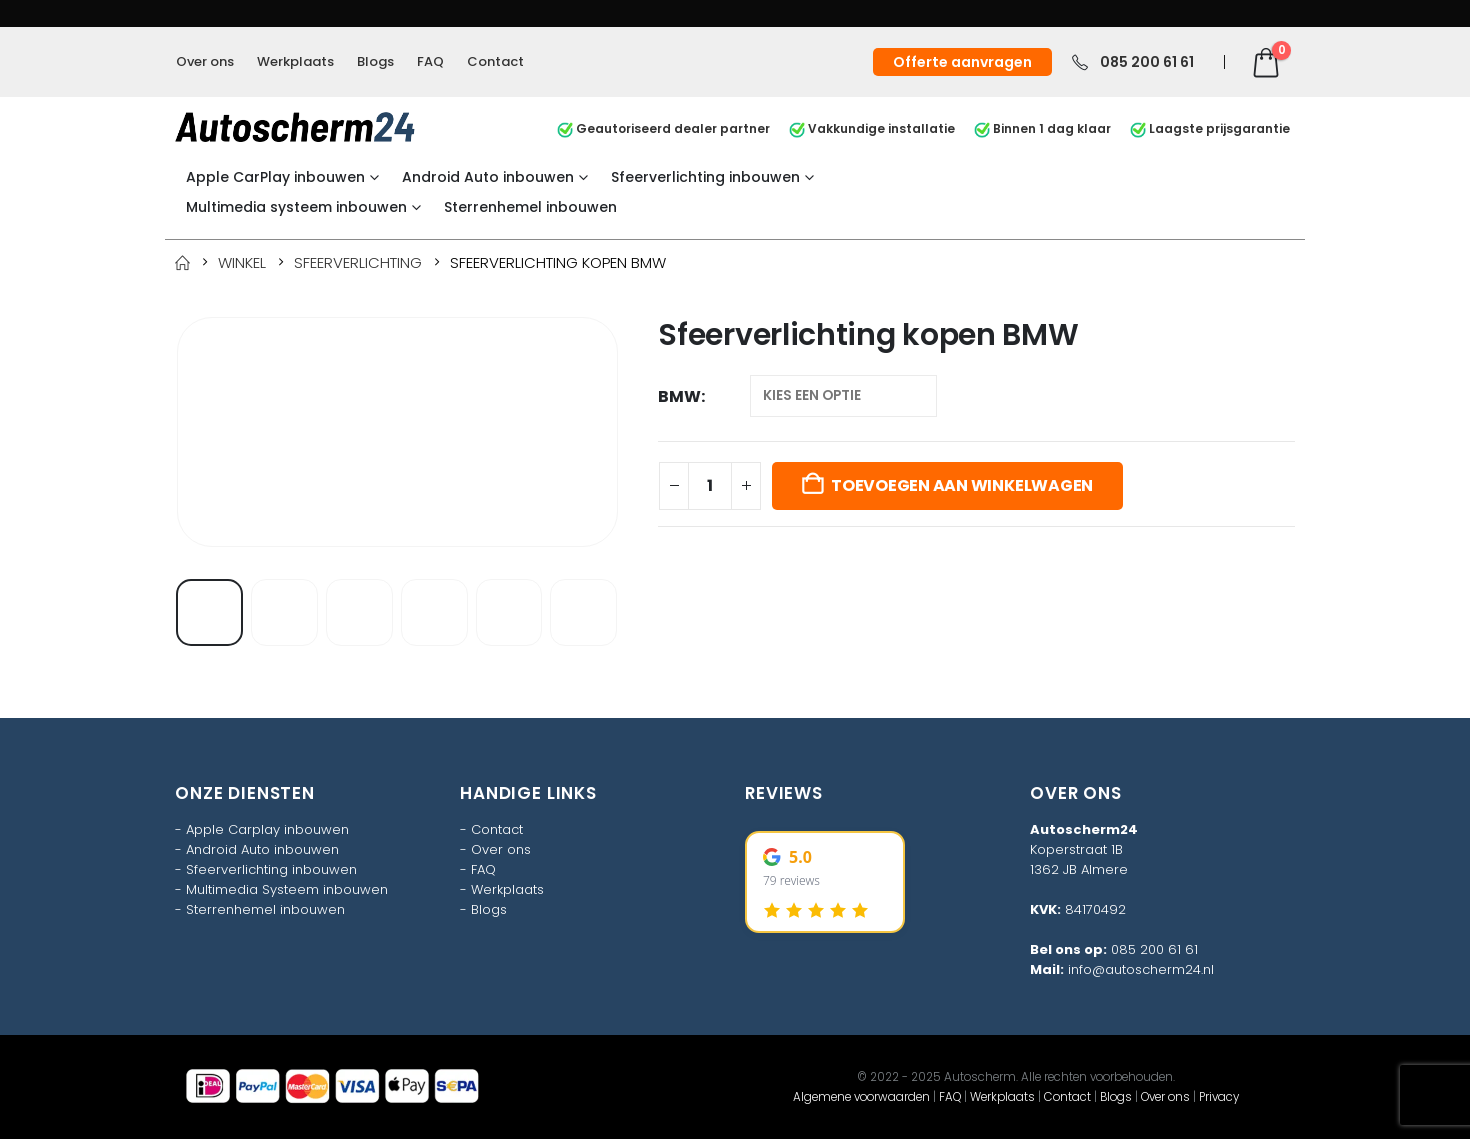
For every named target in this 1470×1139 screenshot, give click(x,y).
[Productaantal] (710, 486)
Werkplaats (295, 61)
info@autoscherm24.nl (1141, 969)
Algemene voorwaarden (861, 1097)
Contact (495, 61)
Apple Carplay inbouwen (267, 829)
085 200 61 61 (1154, 949)
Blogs (375, 61)
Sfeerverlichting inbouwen (705, 177)
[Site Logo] (295, 127)
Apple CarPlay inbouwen (275, 177)
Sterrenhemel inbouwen (530, 207)
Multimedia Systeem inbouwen (287, 889)
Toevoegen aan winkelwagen (962, 485)
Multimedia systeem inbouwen (296, 207)
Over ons (205, 61)
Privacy (1219, 1097)
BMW (679, 396)
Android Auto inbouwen (488, 177)
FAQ (430, 61)
